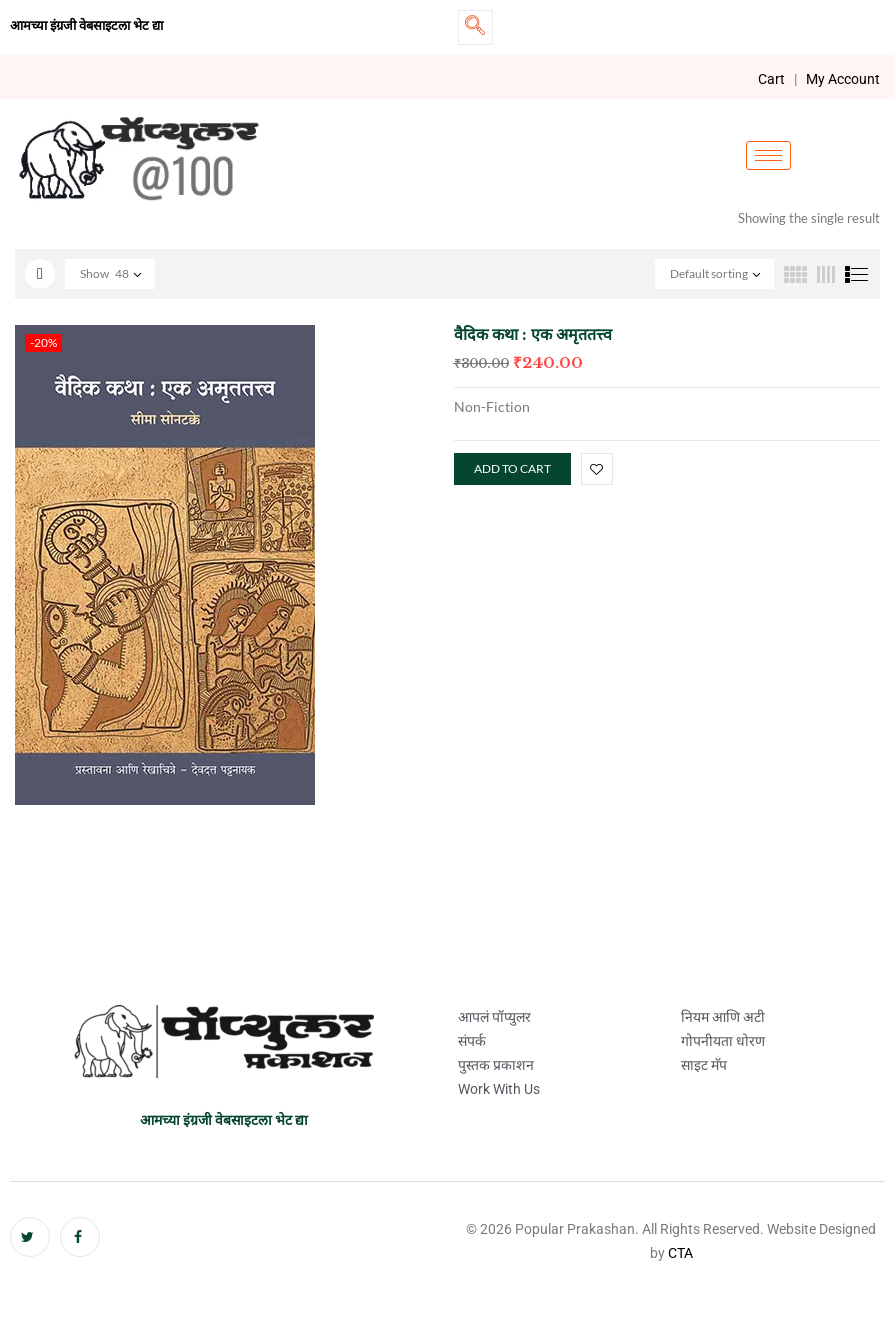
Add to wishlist (597, 469)
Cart (771, 79)
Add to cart (512, 468)
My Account (843, 79)
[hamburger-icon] (768, 155)
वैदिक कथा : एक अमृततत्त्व (533, 334)
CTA (680, 1253)
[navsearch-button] (475, 27)
